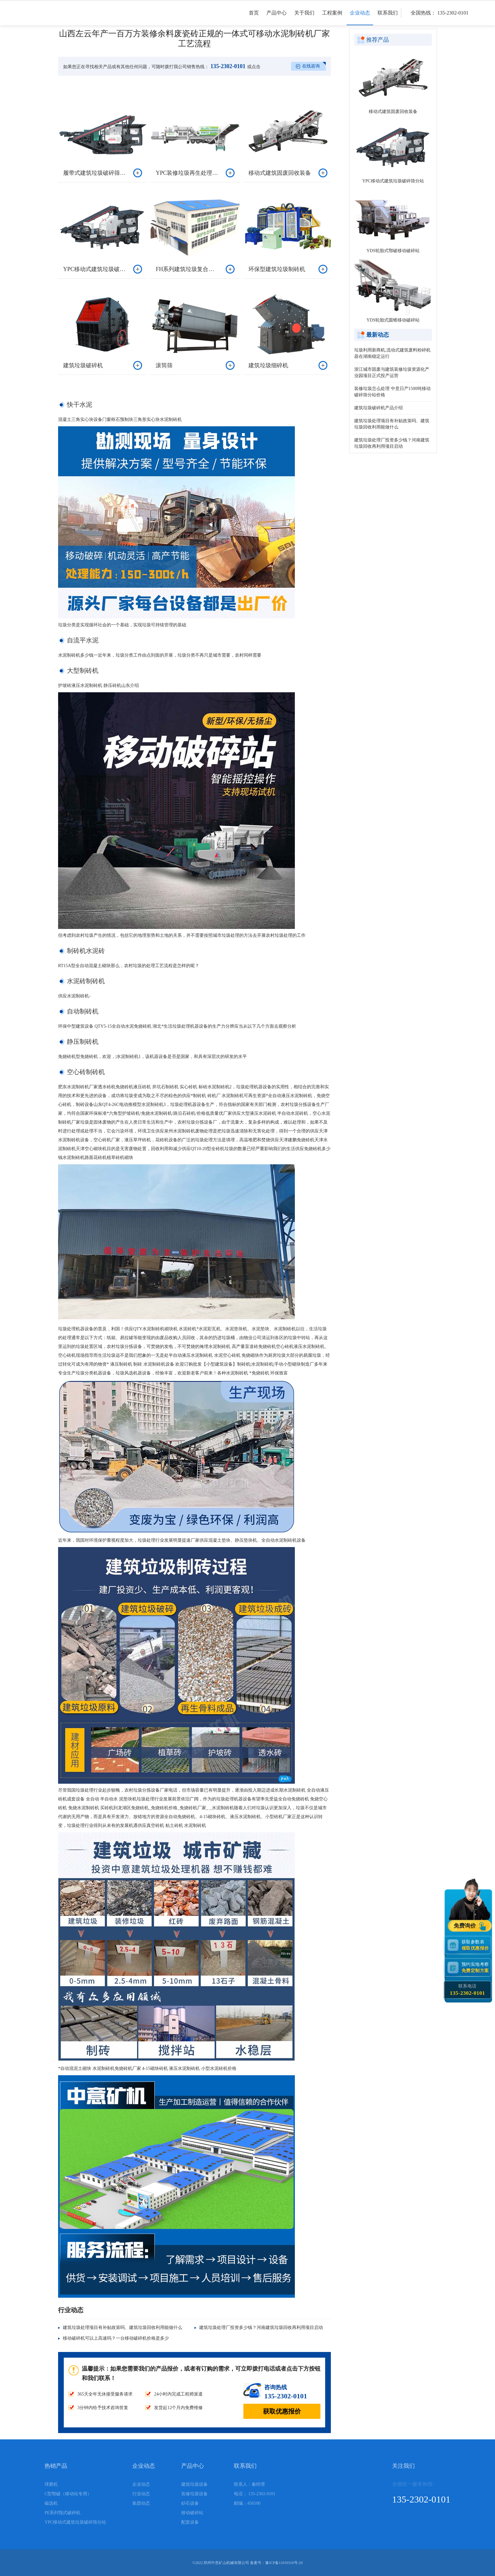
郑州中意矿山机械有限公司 (226, 2563)
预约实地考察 (476, 1967)
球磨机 (51, 2484)
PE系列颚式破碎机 (63, 2512)
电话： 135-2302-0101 (255, 2493)
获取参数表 (476, 1944)
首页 (254, 17)
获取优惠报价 (282, 2411)
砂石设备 (190, 2503)
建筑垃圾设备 (194, 2484)
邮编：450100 (247, 2503)
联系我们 (388, 17)
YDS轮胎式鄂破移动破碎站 (393, 250)
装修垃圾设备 (194, 2493)
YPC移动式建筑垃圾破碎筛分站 (393, 181)
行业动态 (141, 2493)
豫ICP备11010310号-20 (283, 2563)
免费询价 (465, 1926)
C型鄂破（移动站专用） (68, 2493)
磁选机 (51, 2503)
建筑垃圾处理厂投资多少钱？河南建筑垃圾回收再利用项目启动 (261, 2327)
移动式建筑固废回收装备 (393, 111)
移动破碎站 (192, 2512)
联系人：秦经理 (249, 2484)
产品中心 (276, 17)
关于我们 (304, 17)
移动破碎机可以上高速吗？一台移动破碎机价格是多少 (116, 2338)
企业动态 (360, 17)
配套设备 (190, 2522)
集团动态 (141, 2503)
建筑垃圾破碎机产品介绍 (378, 407)
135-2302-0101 (227, 66)
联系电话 (467, 1990)
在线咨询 (311, 66)
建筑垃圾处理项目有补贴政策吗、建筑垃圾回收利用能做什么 (122, 2327)
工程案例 (332, 17)
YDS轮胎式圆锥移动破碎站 (393, 320)
